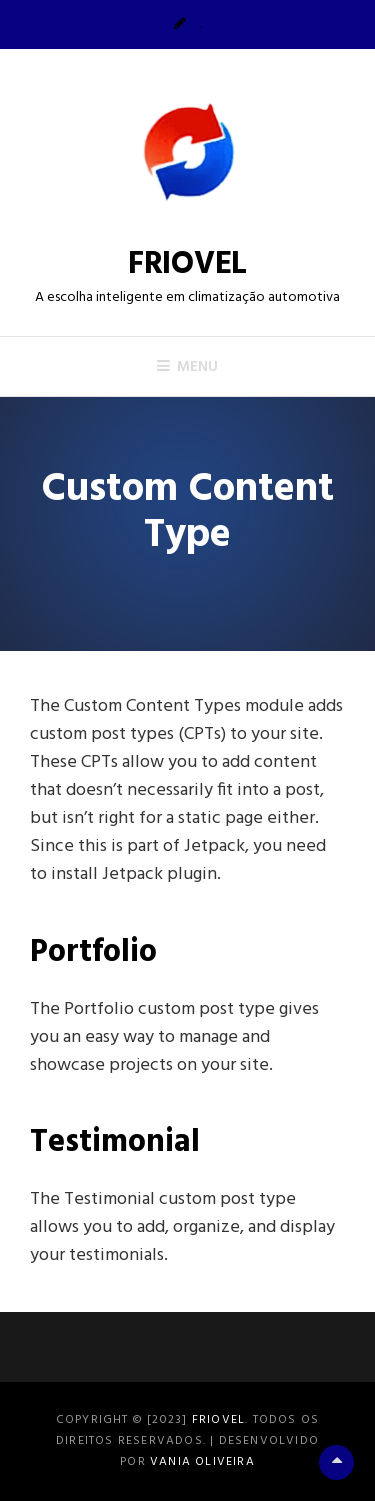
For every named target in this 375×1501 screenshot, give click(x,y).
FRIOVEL (187, 264)
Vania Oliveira (202, 1462)
